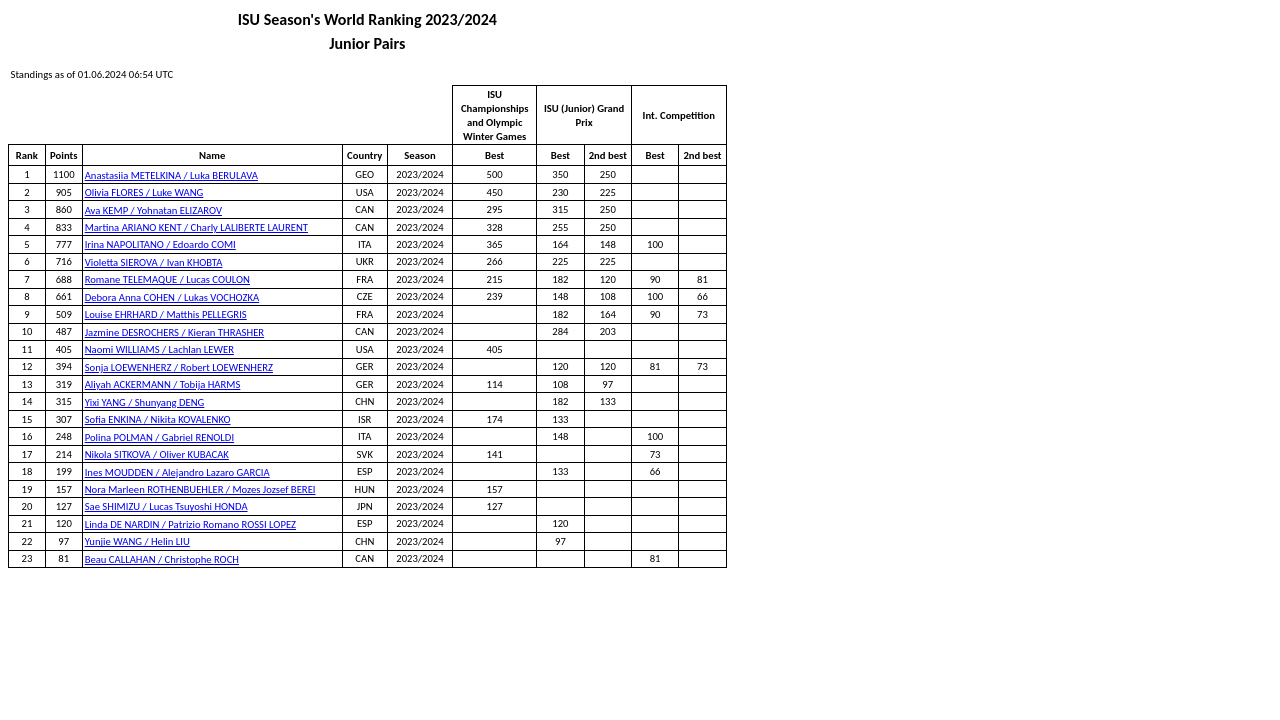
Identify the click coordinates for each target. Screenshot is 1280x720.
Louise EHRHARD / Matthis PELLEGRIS (166, 314)
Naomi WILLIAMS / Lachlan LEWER (159, 349)
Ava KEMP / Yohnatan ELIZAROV (153, 210)
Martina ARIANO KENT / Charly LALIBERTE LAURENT (196, 227)
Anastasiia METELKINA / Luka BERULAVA (171, 175)
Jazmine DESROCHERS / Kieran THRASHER (174, 332)
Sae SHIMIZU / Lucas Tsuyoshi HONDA (166, 506)
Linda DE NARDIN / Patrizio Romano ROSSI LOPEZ (190, 524)
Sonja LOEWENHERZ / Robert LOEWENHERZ (179, 367)
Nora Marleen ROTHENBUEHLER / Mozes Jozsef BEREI (200, 489)
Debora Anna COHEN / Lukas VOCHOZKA (172, 297)
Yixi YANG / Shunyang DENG (145, 402)
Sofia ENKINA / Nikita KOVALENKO (158, 419)
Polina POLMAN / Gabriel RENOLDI (159, 437)
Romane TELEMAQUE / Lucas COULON (167, 279)
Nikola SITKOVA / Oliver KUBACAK (157, 454)
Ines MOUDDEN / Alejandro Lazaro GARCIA (177, 472)
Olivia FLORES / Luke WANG (144, 192)
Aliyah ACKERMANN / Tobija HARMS (163, 384)
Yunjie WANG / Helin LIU (137, 541)
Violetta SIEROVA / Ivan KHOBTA (154, 262)
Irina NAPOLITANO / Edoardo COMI (160, 244)
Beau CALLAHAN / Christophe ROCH (162, 559)
